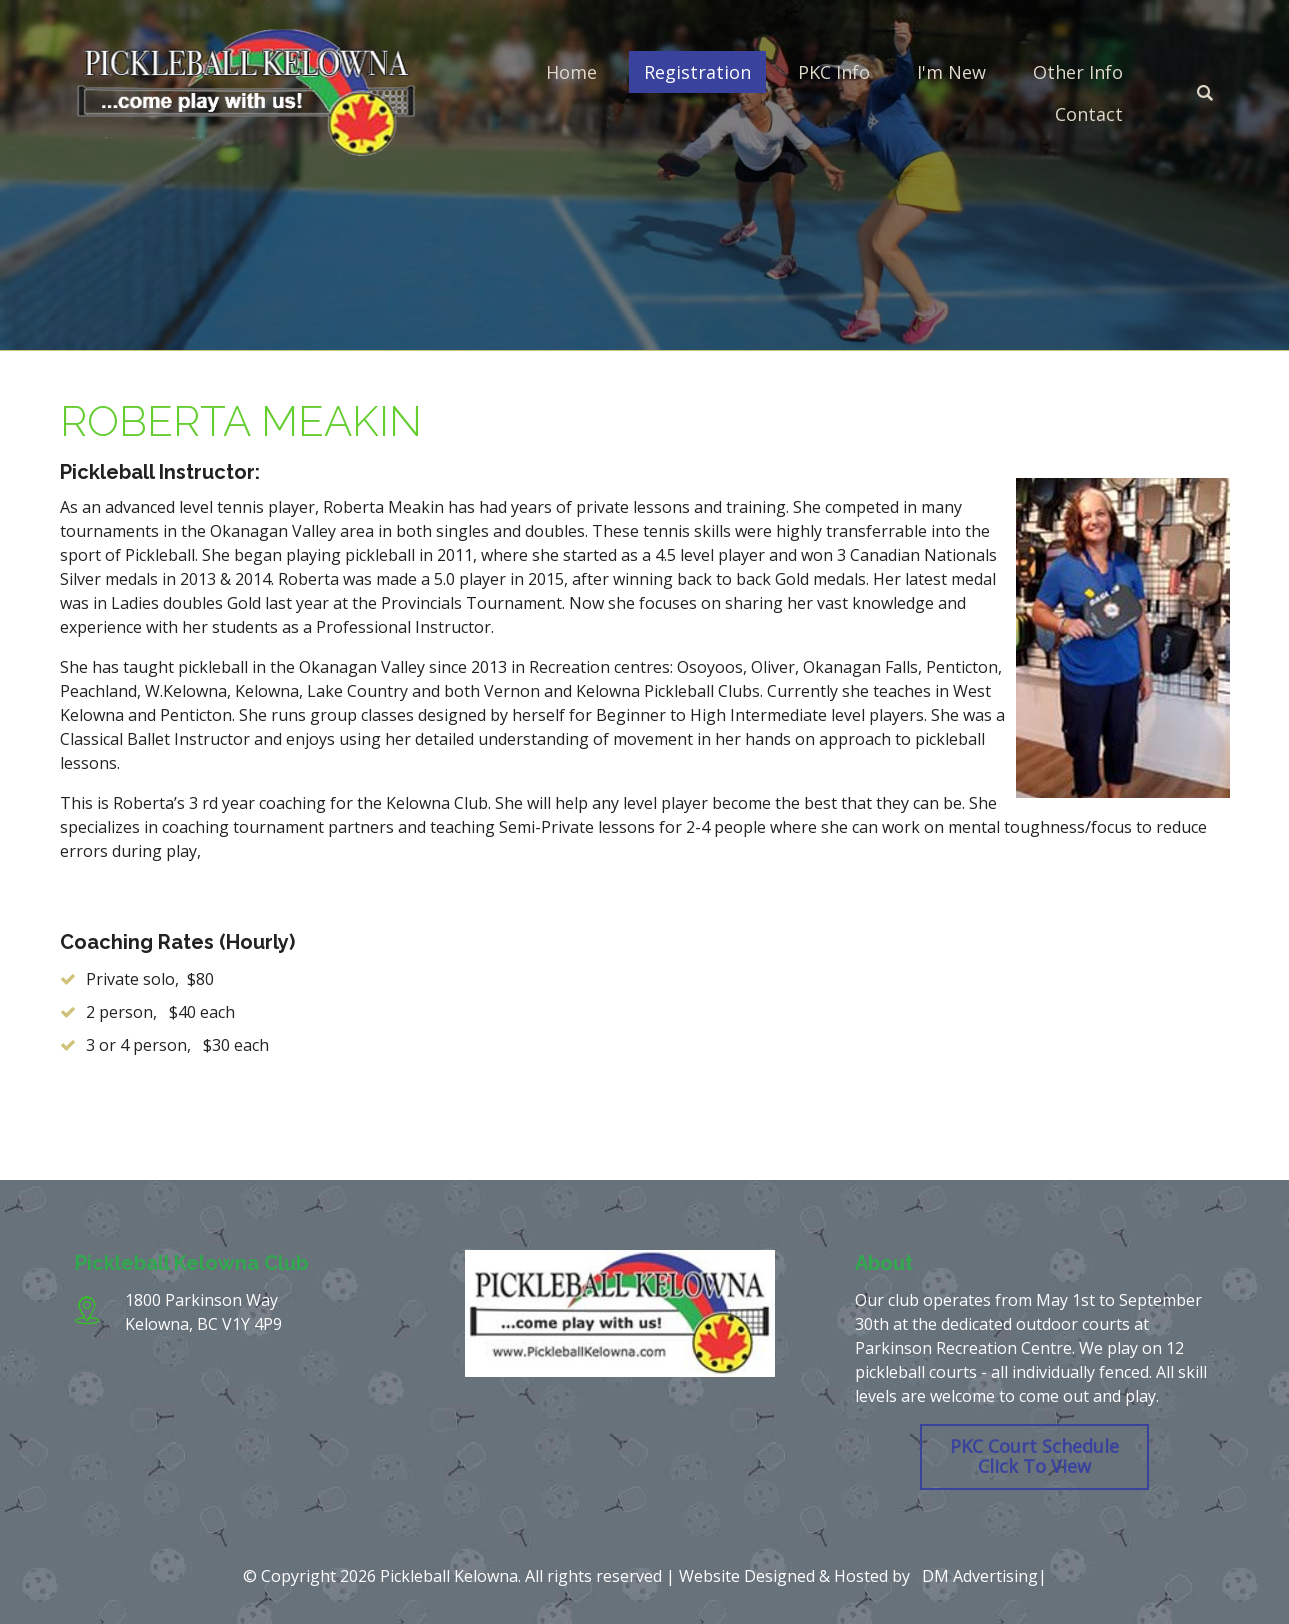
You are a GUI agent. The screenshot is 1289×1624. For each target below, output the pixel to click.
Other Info (1078, 72)
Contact (1089, 114)
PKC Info (834, 72)
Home (571, 72)
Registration (697, 72)
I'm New (951, 72)
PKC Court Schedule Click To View (1034, 1456)
